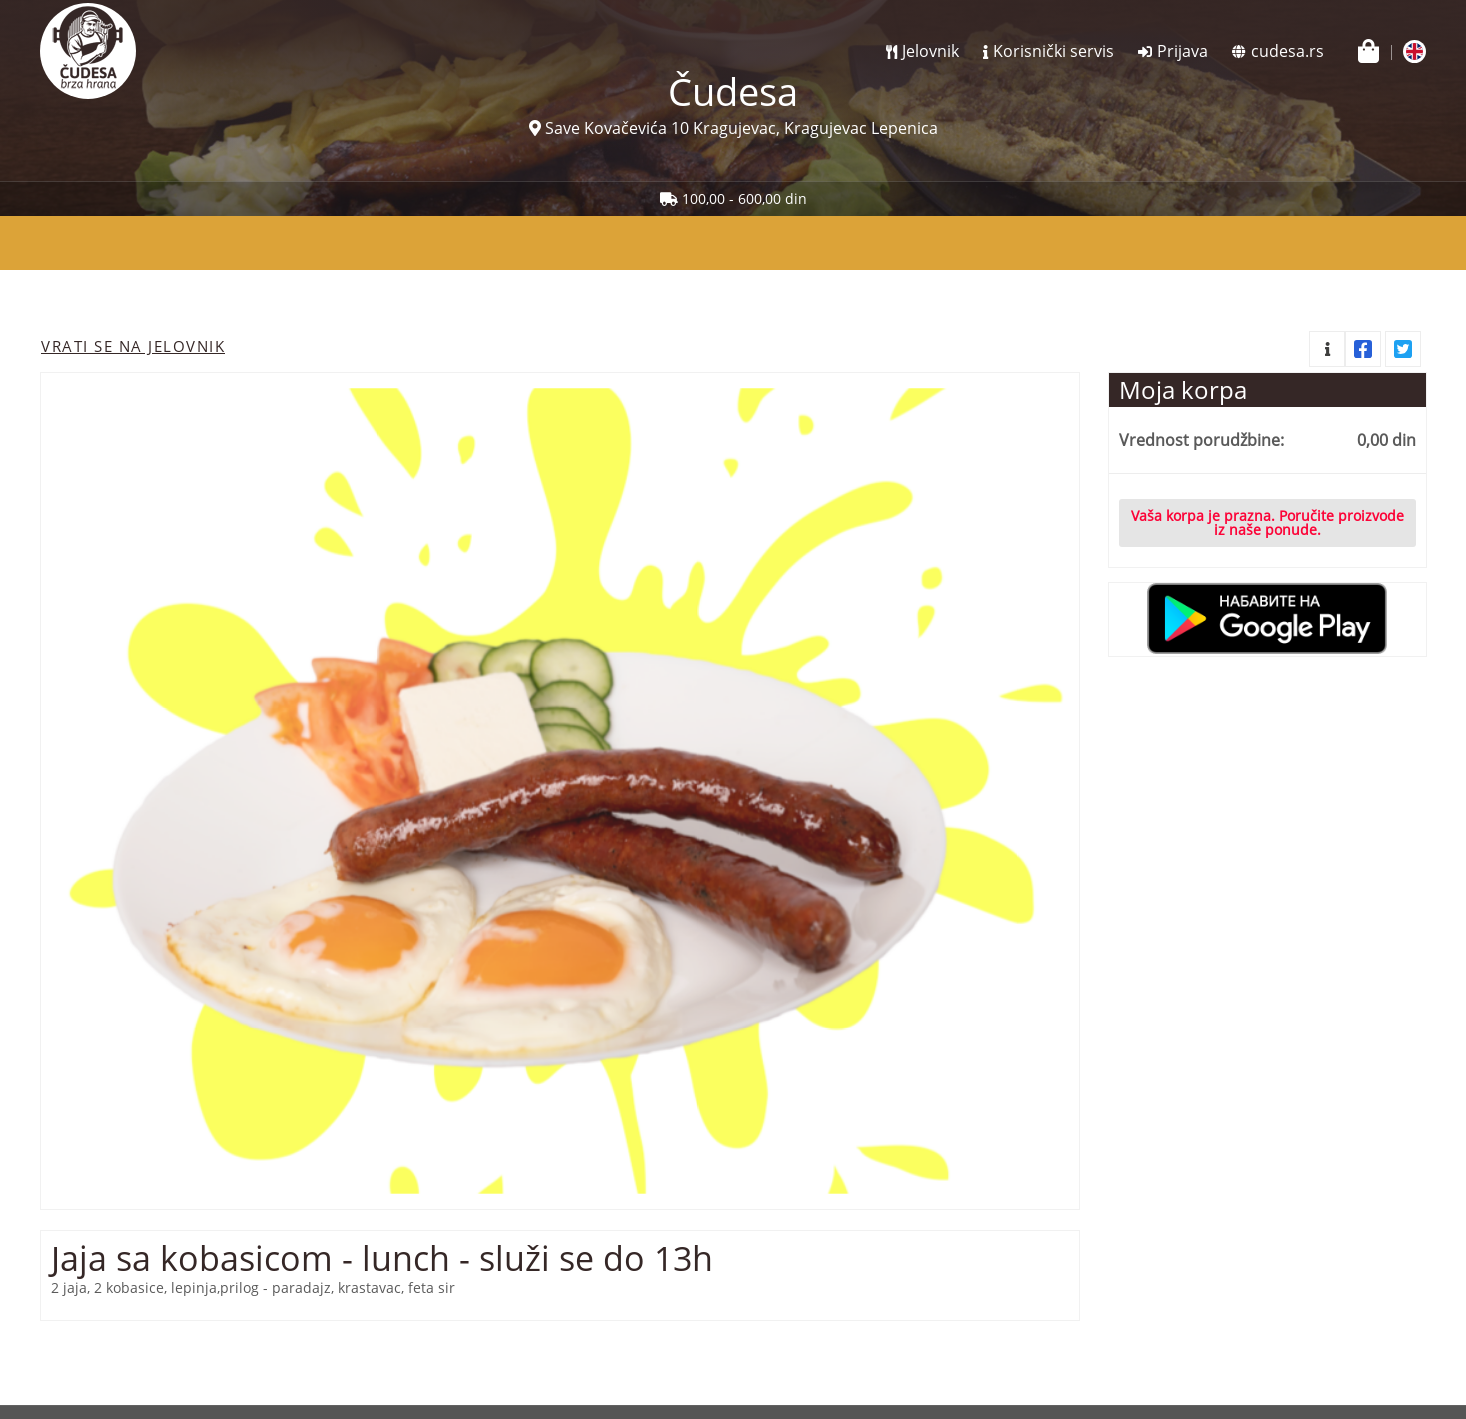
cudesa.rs (1287, 51)
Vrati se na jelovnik (133, 346)
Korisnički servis (1053, 51)
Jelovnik (930, 51)
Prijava (1182, 51)
